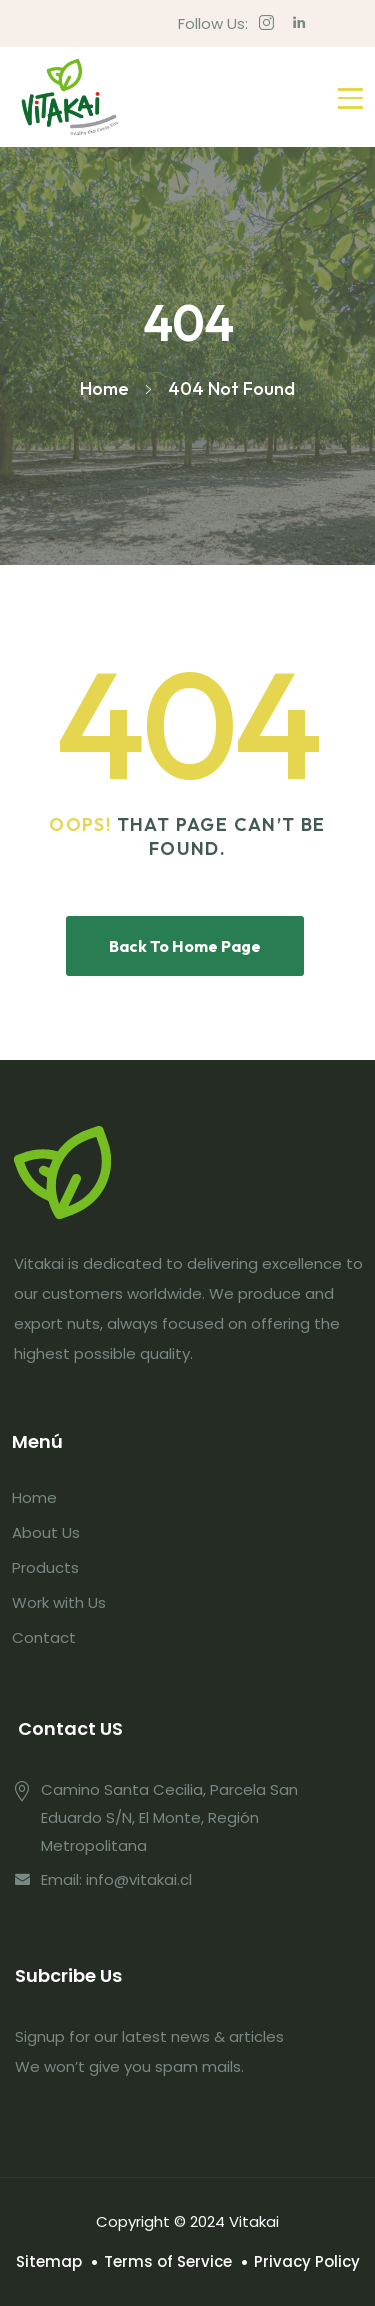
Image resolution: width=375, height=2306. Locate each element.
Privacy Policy (307, 2261)
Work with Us (59, 1602)
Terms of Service (168, 2261)
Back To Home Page (185, 946)
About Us (46, 1532)
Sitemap (49, 2261)
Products (45, 1567)
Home (34, 1497)
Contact (44, 1637)
